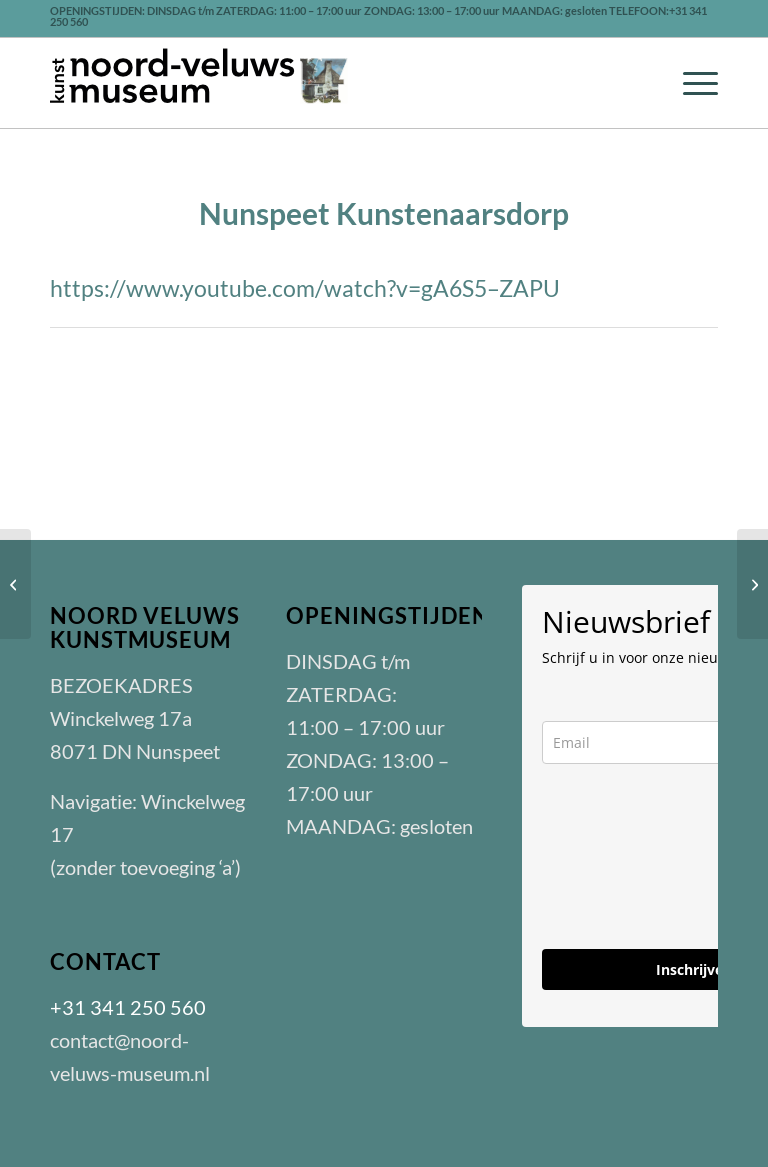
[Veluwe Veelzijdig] (752, 584)
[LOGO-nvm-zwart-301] (200, 83)
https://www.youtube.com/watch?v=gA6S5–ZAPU (305, 288)
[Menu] (690, 83)
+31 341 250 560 (128, 1007)
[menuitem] (690, 83)
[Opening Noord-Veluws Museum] (15, 584)
